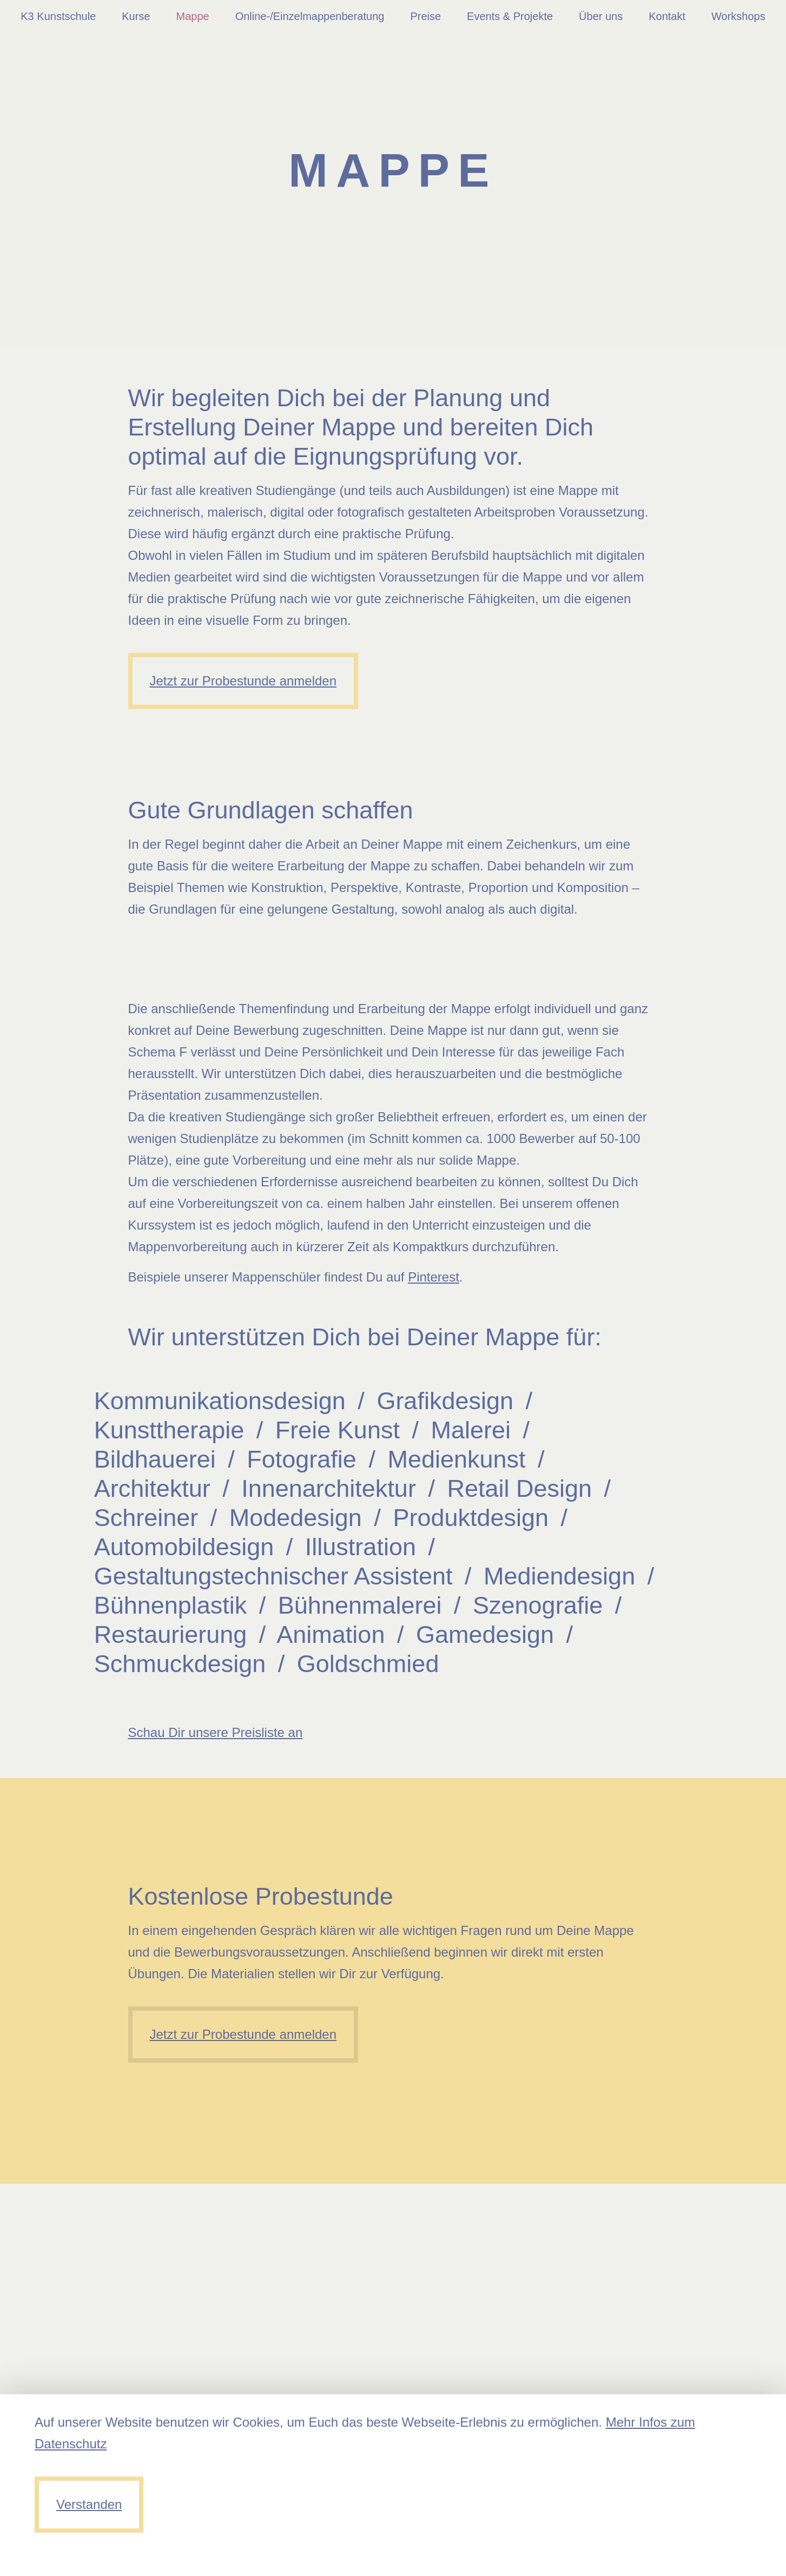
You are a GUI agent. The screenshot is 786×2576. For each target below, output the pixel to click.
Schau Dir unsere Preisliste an (215, 1732)
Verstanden (89, 2504)
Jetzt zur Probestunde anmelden (243, 680)
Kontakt (667, 16)
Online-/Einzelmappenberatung (310, 16)
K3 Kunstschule (58, 16)
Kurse (136, 16)
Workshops (738, 16)
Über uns (601, 16)
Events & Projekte (510, 16)
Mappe (192, 16)
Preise (425, 16)
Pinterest (433, 1277)
